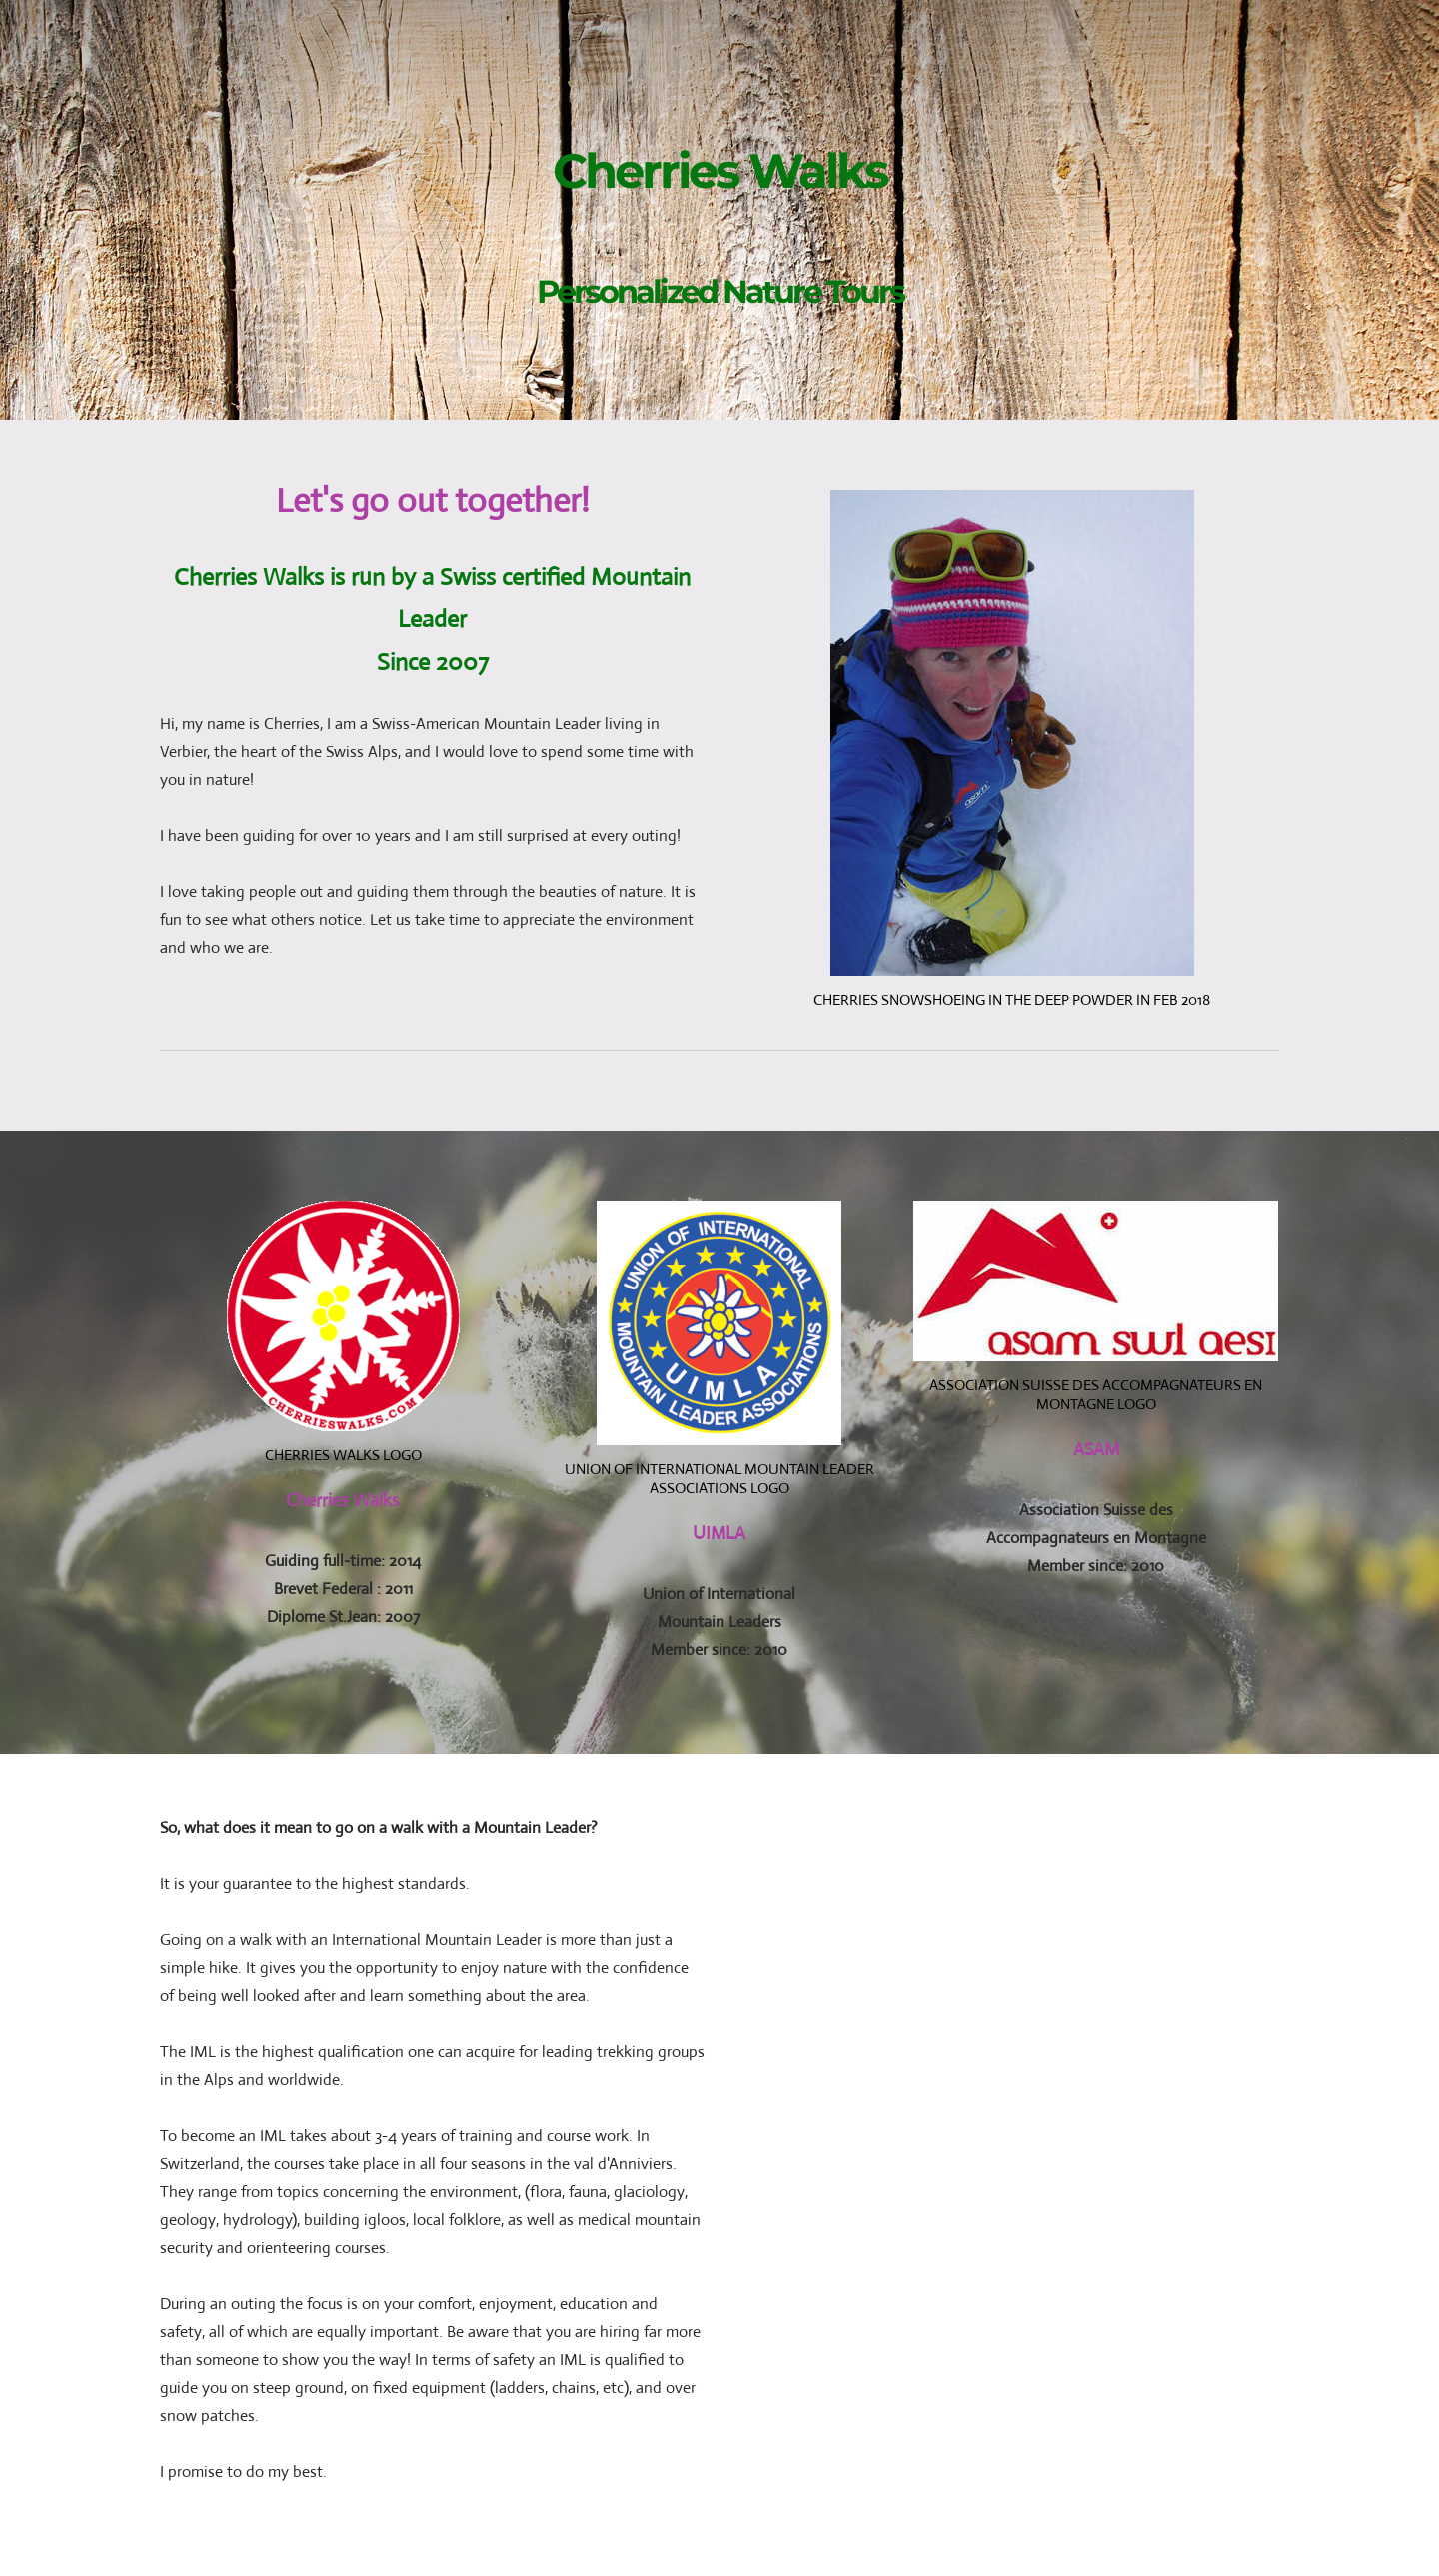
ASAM (1096, 1449)
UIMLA (719, 1533)
